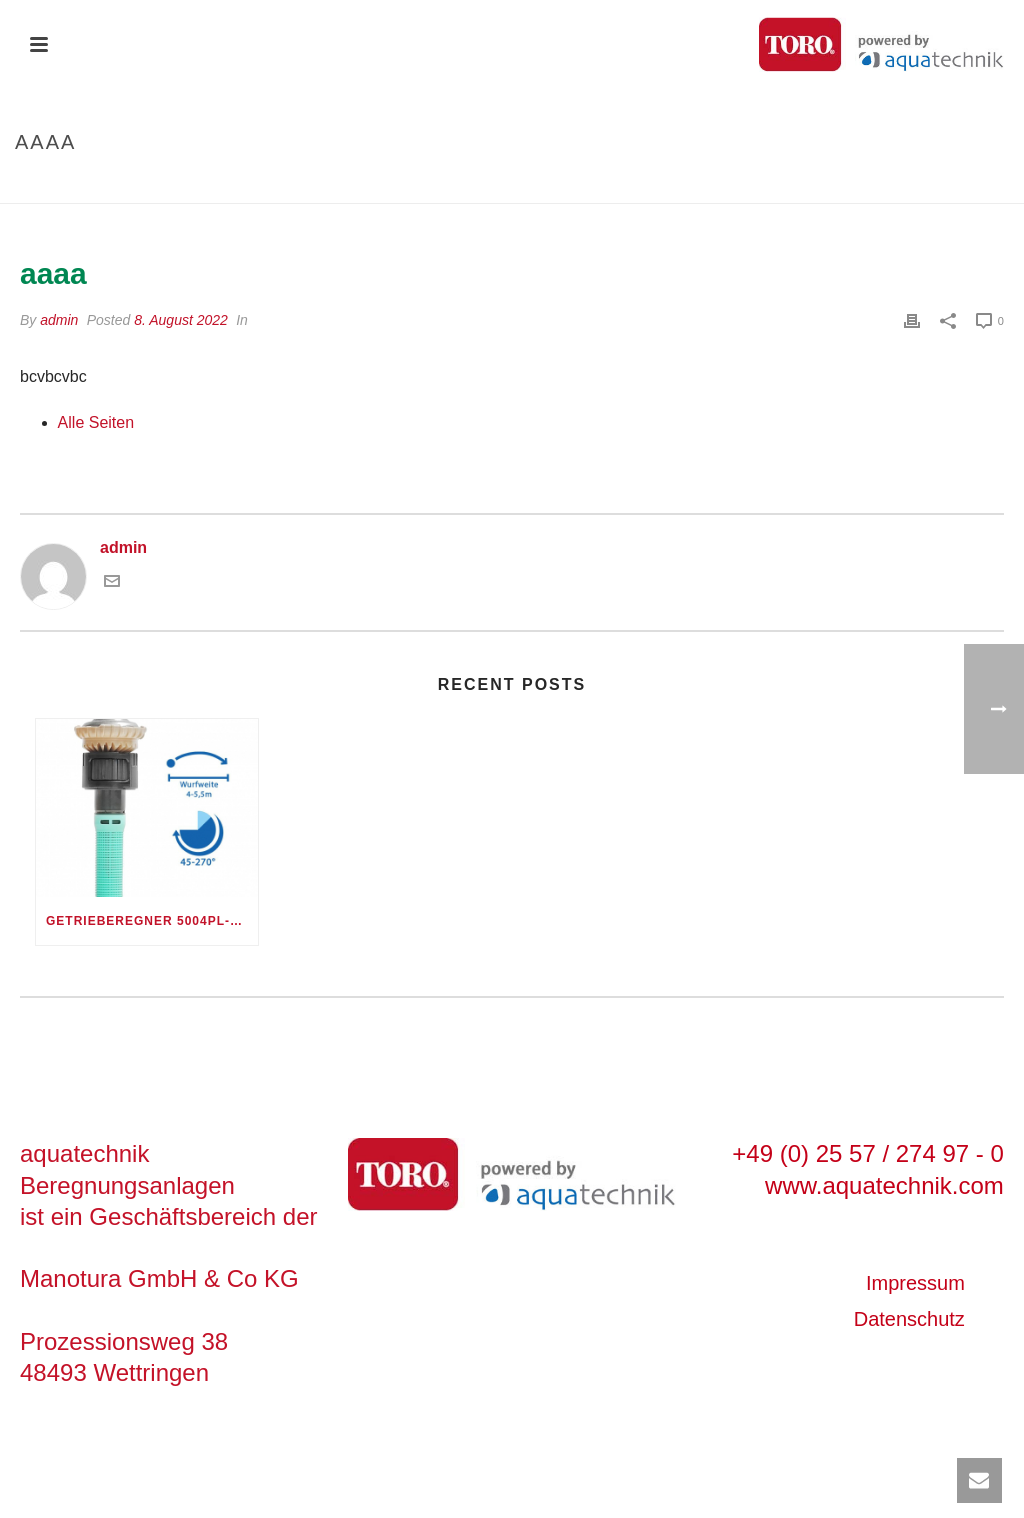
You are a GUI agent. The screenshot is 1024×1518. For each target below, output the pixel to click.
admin (59, 320)
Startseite (909, 184)
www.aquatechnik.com (884, 1185)
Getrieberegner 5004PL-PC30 (152, 921)
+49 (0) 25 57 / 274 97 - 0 (868, 1153)
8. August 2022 (181, 320)
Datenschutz (909, 1319)
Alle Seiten (96, 422)
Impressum (915, 1283)
